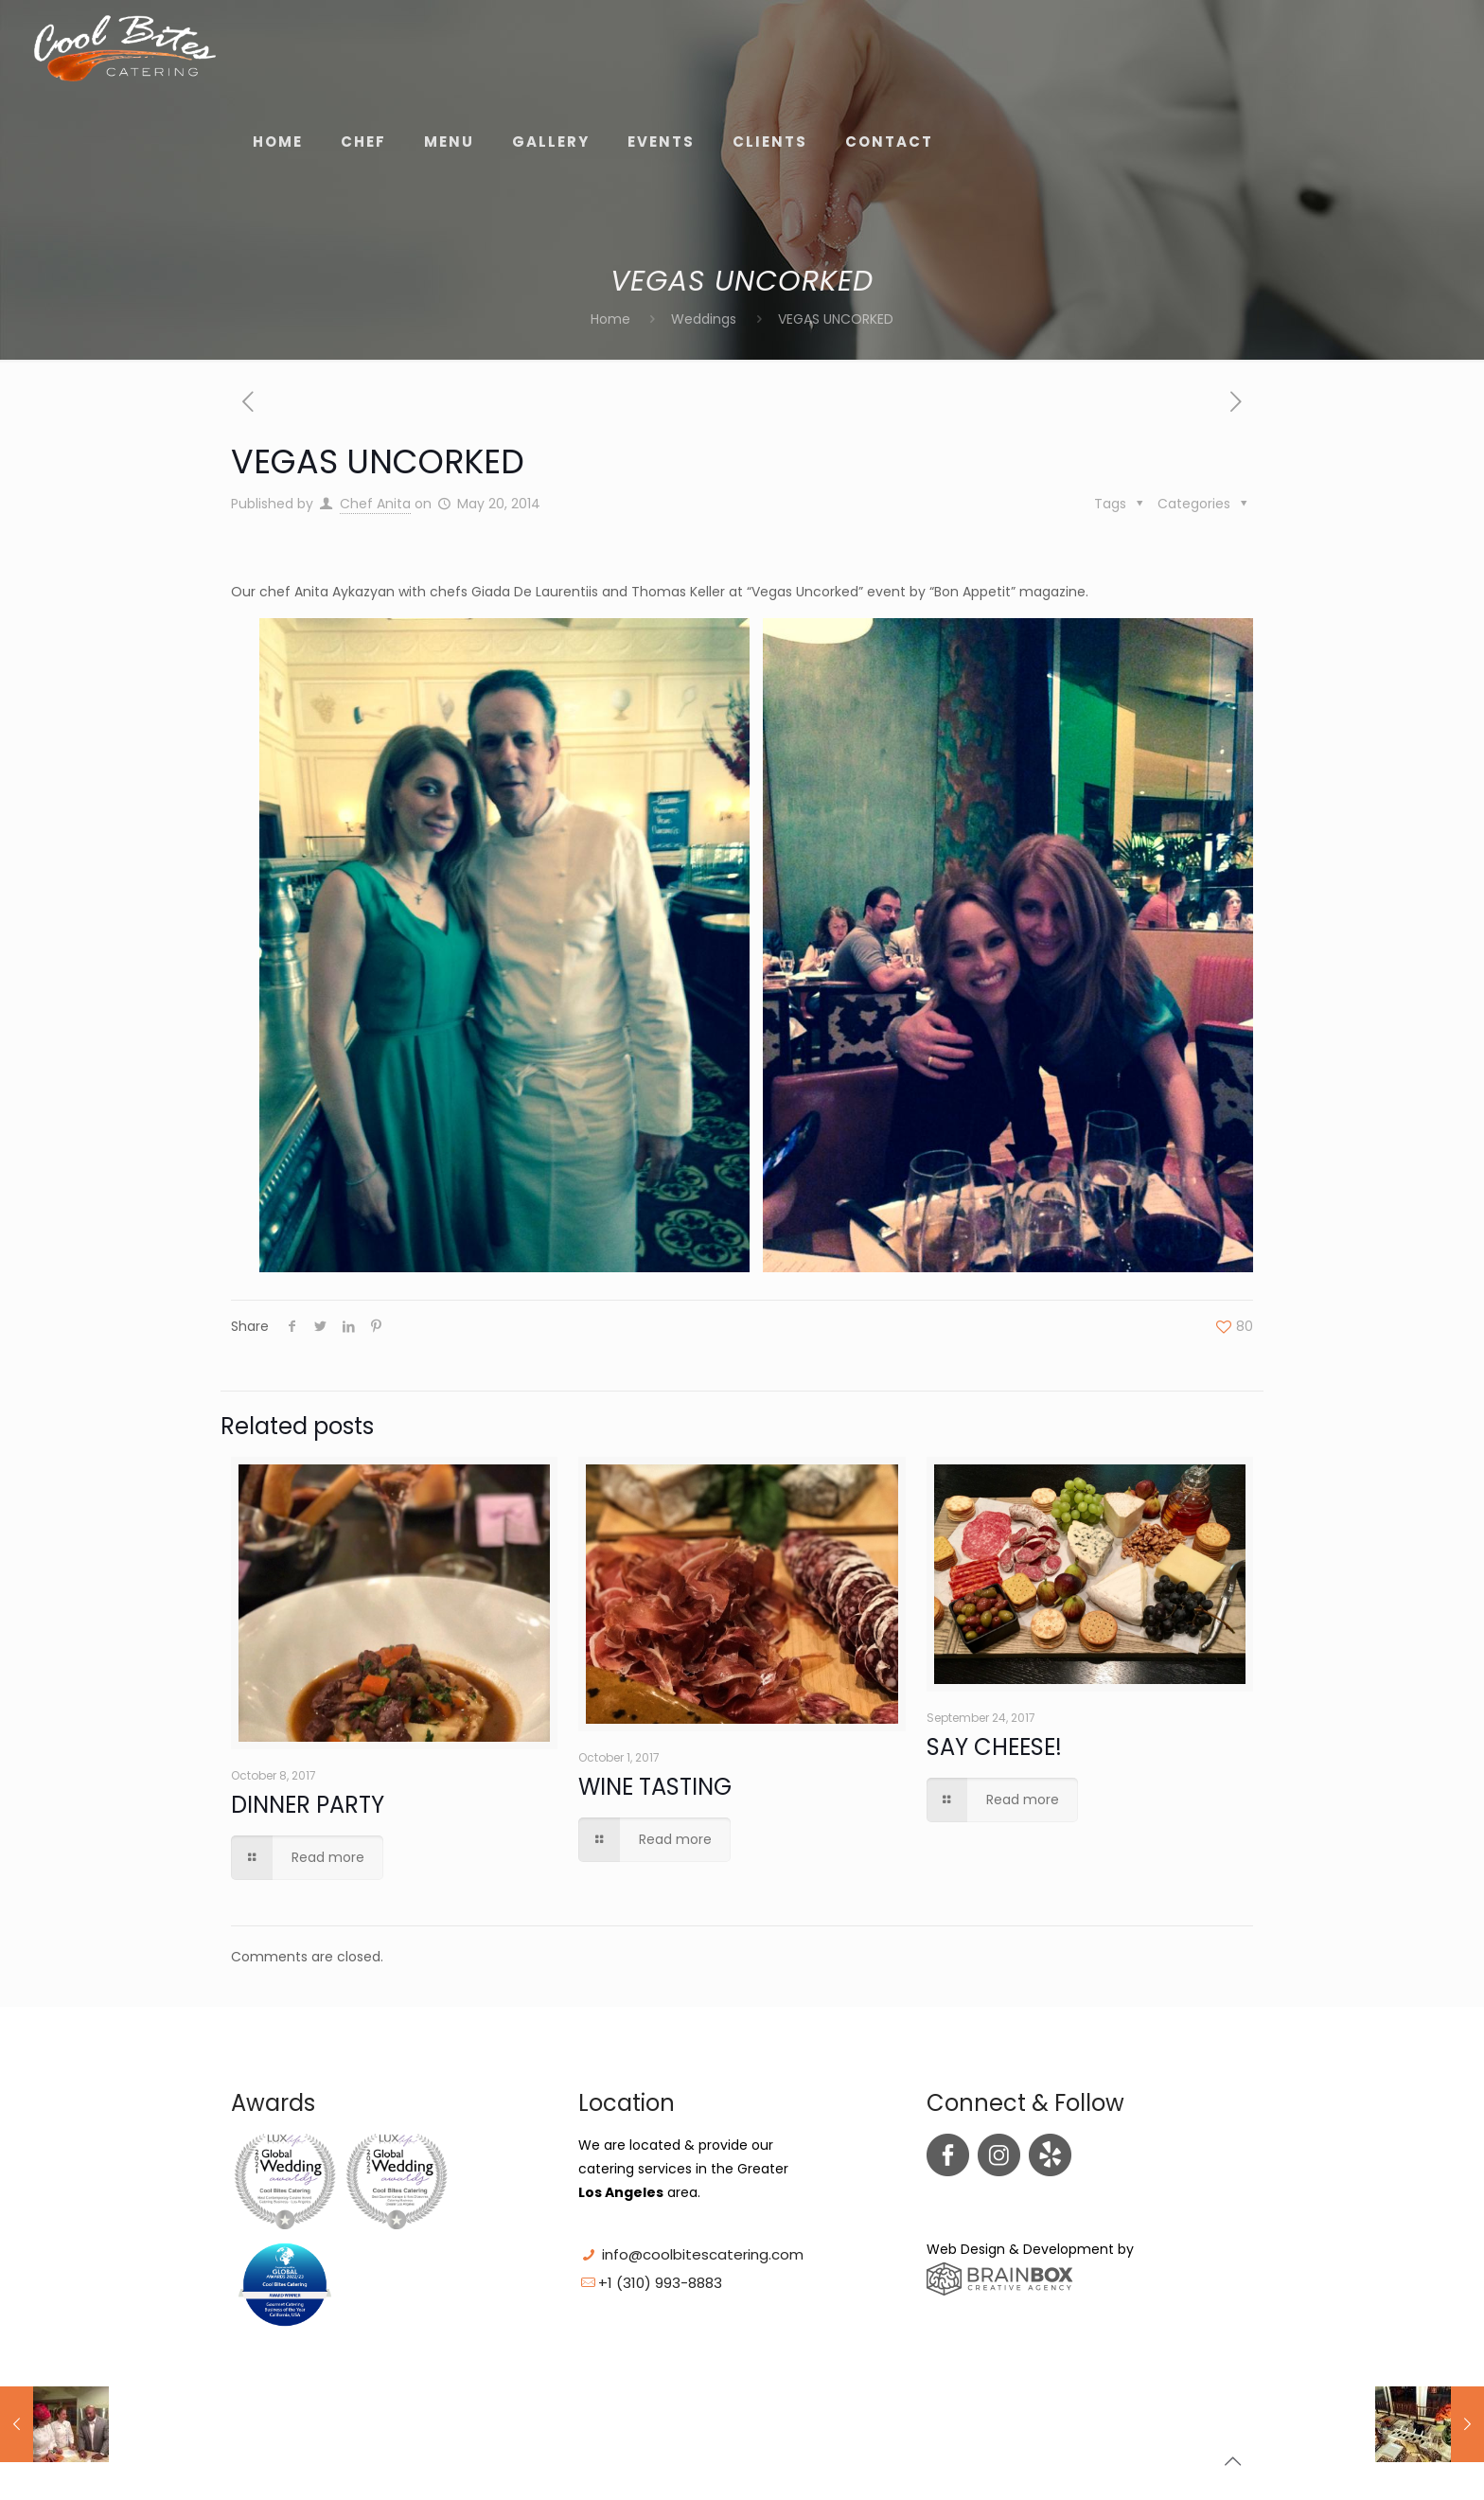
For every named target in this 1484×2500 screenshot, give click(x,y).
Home (610, 319)
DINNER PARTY (307, 1804)
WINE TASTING (655, 1786)
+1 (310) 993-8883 (660, 2283)
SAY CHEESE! (994, 1747)
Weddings (703, 319)
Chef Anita (375, 503)
